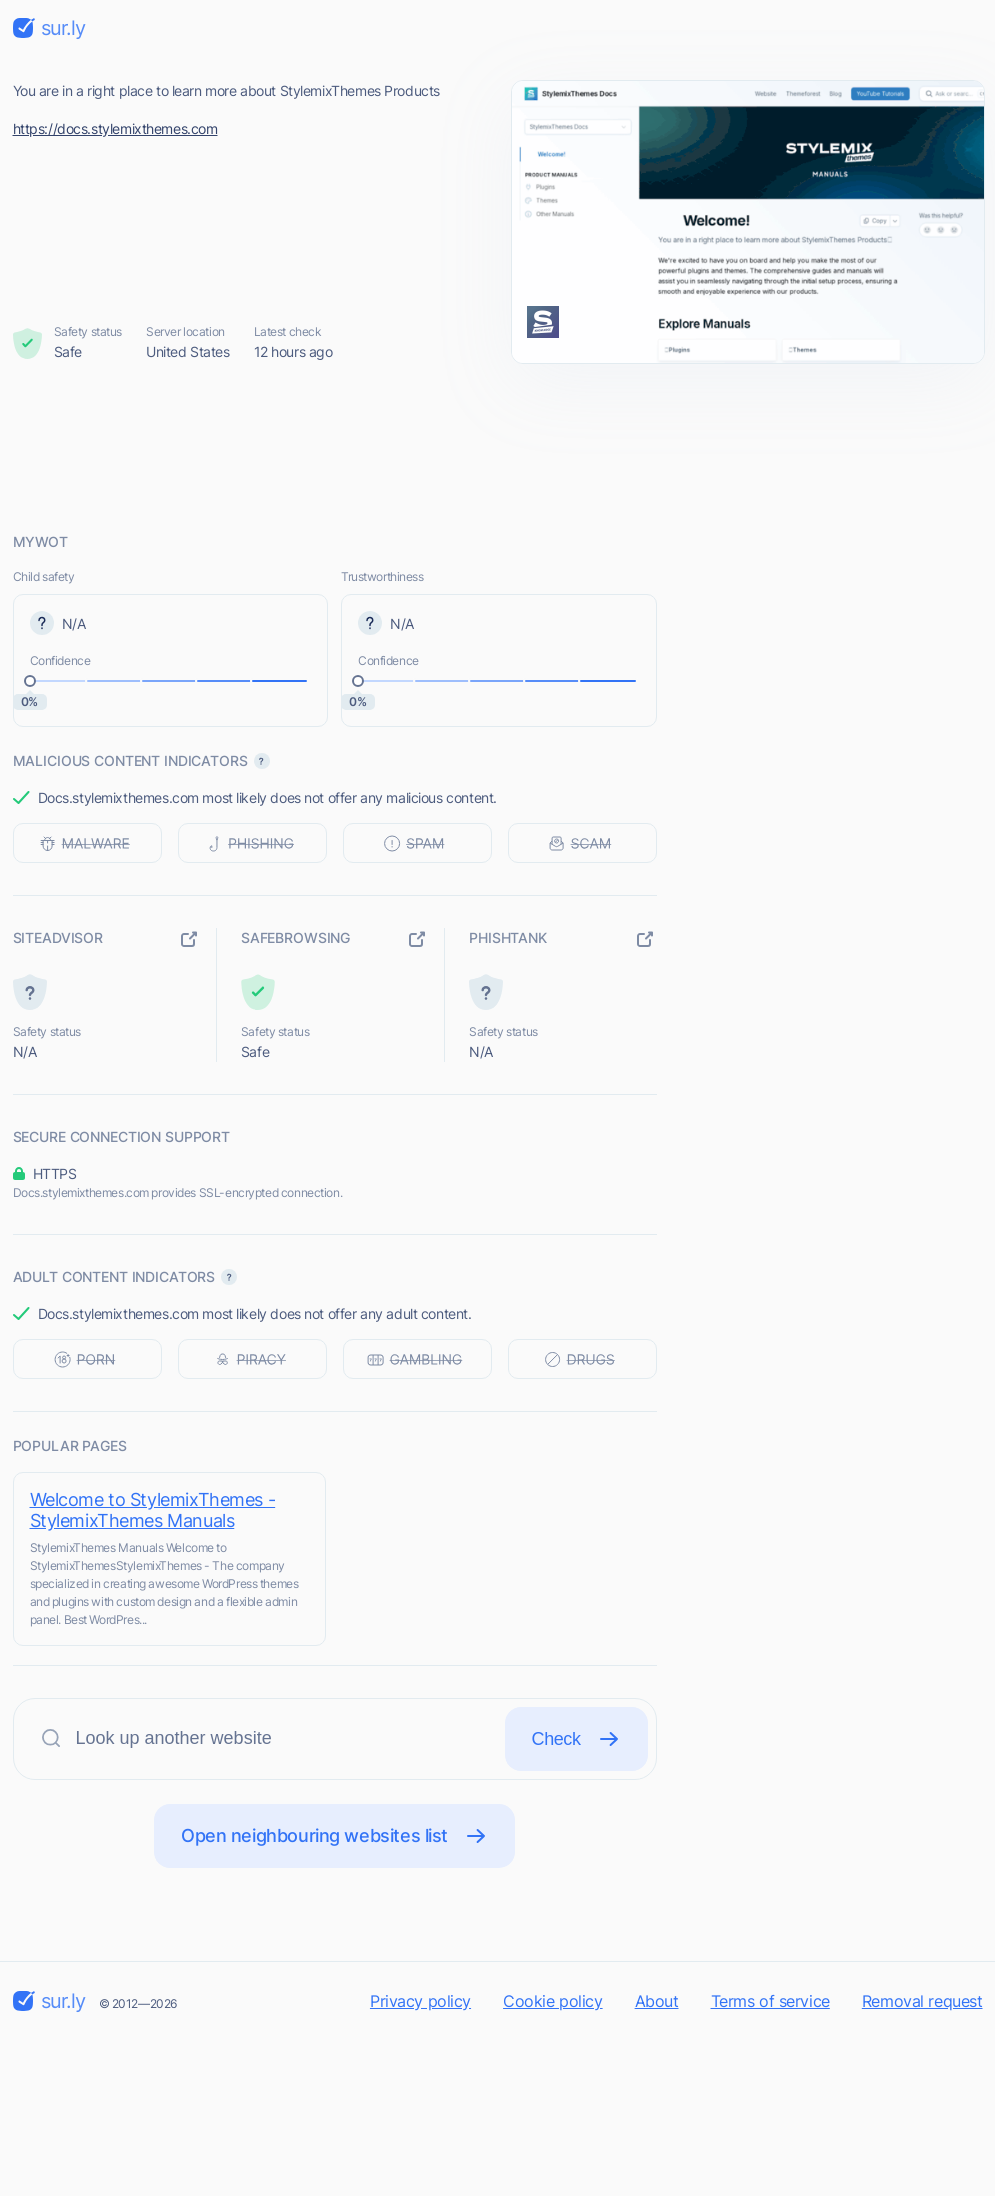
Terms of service (770, 2001)
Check (576, 1739)
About (657, 2001)
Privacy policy (420, 2001)
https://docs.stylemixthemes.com (115, 128)
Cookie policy (553, 2001)
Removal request (922, 2001)
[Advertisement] (498, 447)
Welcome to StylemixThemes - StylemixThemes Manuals (153, 1510)
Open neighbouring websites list (334, 1836)
